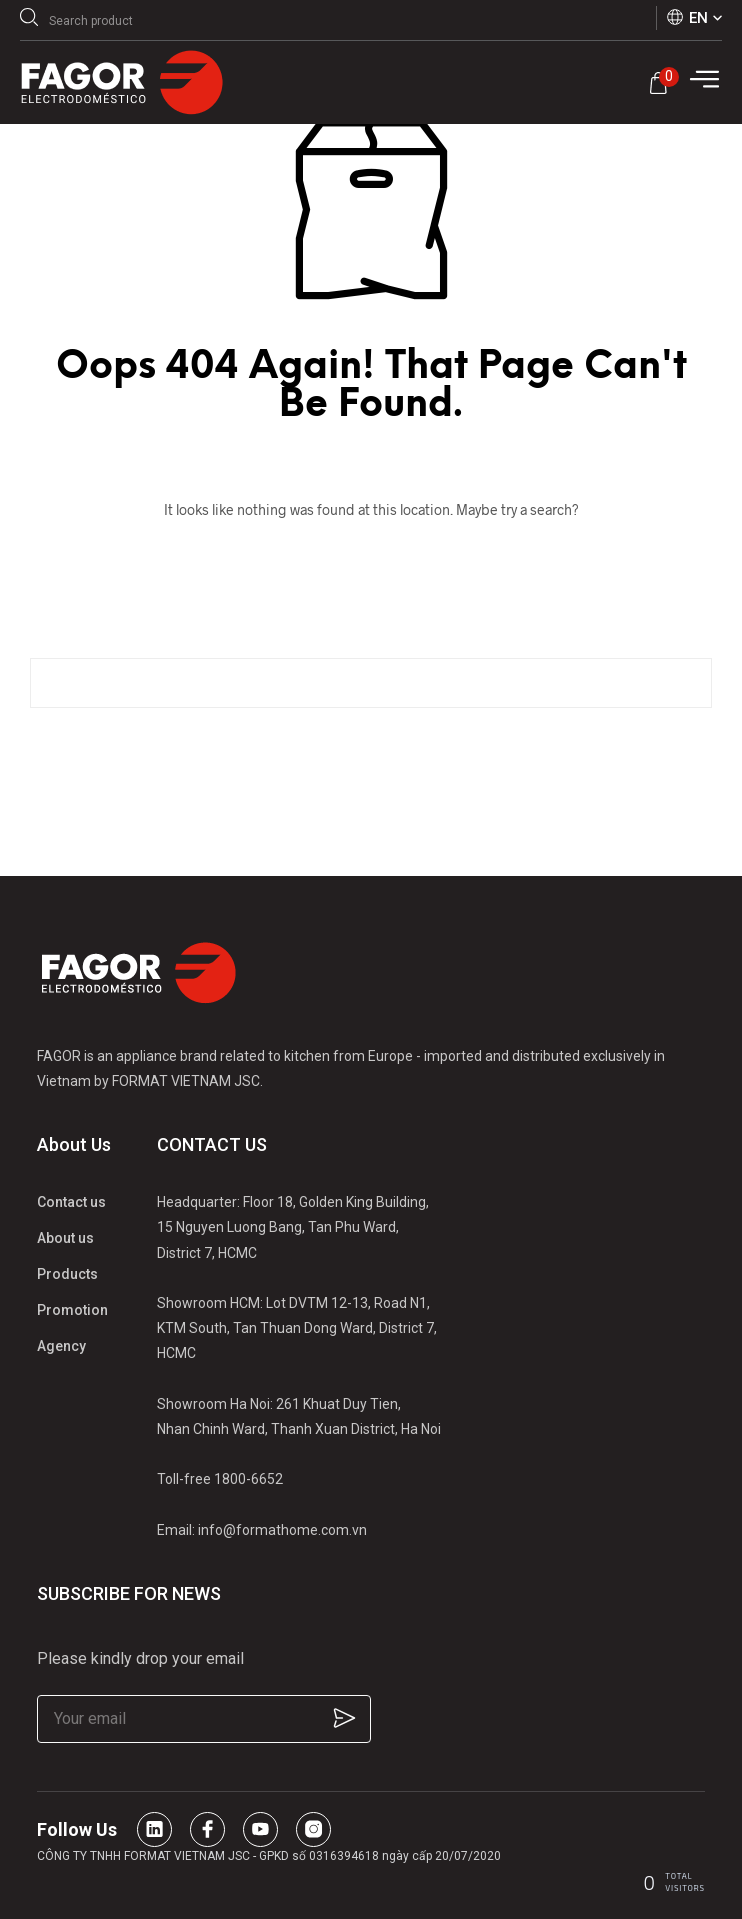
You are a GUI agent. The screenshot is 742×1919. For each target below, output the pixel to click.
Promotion (72, 1310)
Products (67, 1274)
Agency (61, 1346)
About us (65, 1238)
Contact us (71, 1202)
